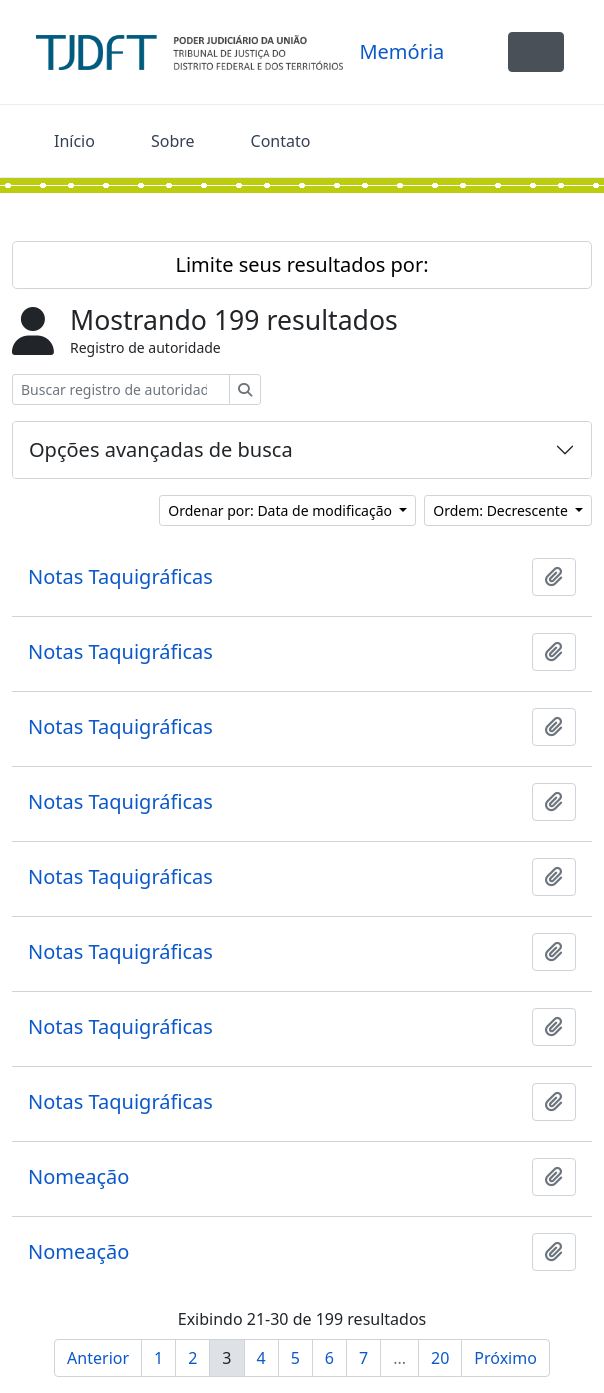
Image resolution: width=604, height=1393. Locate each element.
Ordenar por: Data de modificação (281, 510)
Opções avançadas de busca (161, 449)
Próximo (505, 1358)
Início (74, 141)
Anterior (98, 1358)
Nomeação (78, 1177)
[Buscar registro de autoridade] (121, 389)
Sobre (173, 141)
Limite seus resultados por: (301, 264)
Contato (281, 141)
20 (440, 1358)
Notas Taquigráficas (120, 577)
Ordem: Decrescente (502, 510)
